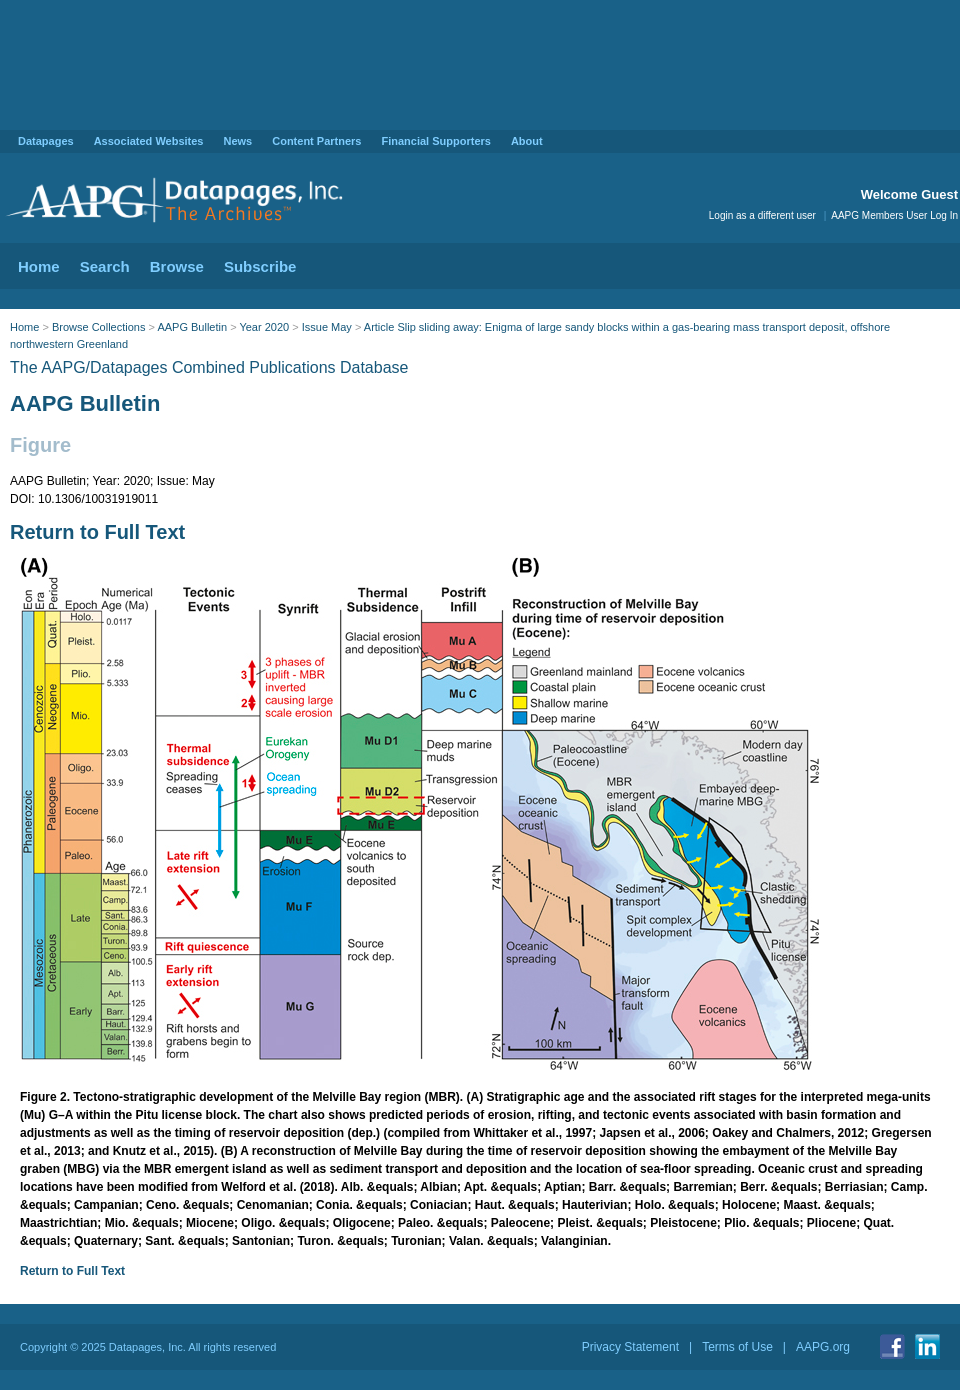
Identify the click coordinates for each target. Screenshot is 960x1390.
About (527, 141)
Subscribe (260, 266)
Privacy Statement (630, 1347)
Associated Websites (149, 141)
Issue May (327, 327)
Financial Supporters (435, 141)
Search (105, 266)
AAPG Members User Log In (894, 215)
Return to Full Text (97, 532)
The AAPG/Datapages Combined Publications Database (209, 367)
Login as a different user (762, 215)
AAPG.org (823, 1347)
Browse (177, 266)
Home (39, 266)
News (237, 141)
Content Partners (316, 141)
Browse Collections (99, 327)
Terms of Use (737, 1347)
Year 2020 (264, 327)
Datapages (46, 141)
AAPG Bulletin (192, 327)
